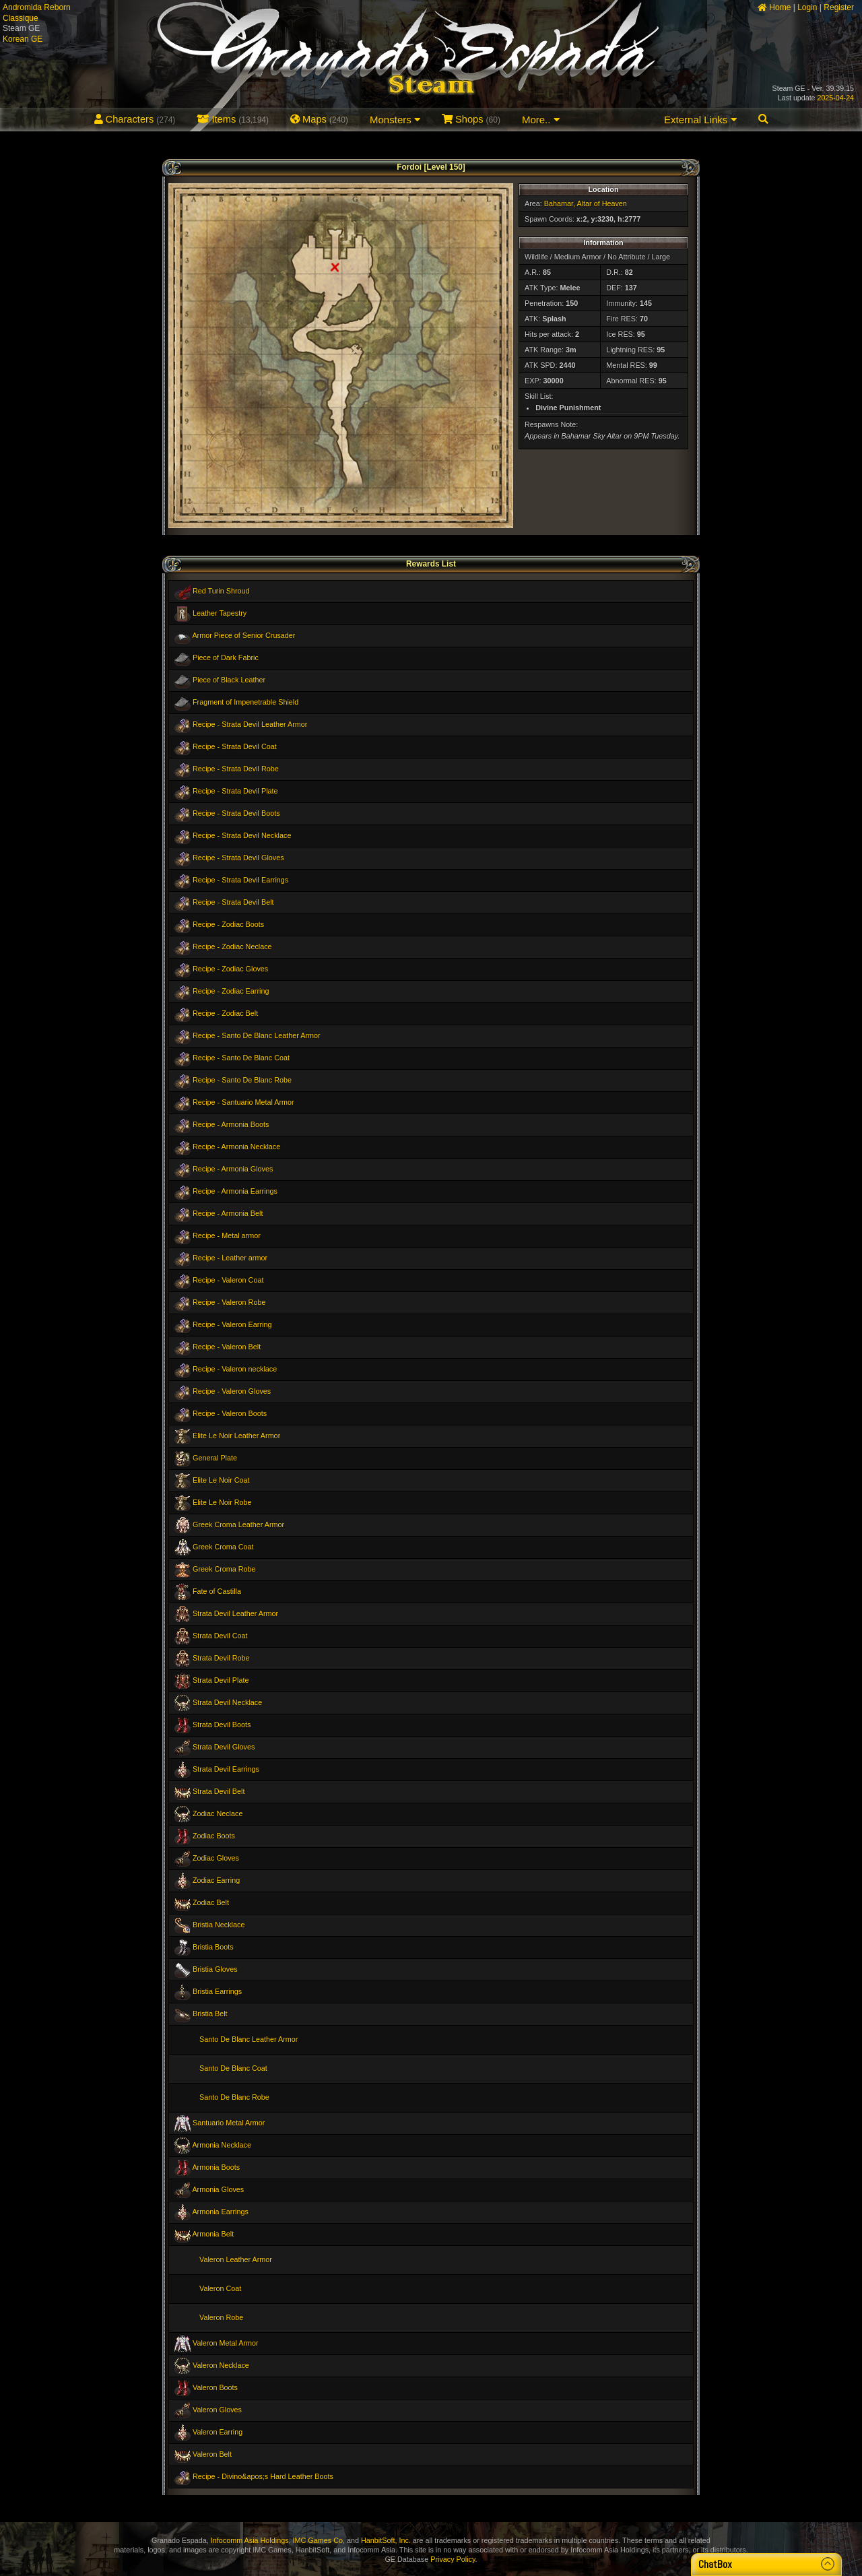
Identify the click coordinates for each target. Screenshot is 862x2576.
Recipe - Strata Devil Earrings (240, 880)
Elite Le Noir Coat (221, 1480)
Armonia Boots (216, 2167)
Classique (20, 18)
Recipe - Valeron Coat (228, 1280)
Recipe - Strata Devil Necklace (242, 835)
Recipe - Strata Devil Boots (236, 813)
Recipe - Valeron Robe (229, 1302)
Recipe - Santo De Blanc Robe (242, 1080)
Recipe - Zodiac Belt (225, 1013)
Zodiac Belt (211, 1902)
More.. (541, 119)
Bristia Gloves (215, 1969)
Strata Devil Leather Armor (235, 1613)
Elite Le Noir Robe (222, 1502)
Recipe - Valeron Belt (227, 1347)
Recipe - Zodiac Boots (228, 924)
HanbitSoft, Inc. (386, 2540)
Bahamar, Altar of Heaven (585, 203)
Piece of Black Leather (229, 680)
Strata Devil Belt (218, 1791)
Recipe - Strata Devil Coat (235, 746)
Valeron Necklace (221, 2365)
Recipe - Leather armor (230, 1258)
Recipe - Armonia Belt (228, 1213)
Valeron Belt (212, 2454)
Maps (319, 119)
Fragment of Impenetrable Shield (245, 702)
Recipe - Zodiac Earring (231, 991)
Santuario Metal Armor (229, 2123)
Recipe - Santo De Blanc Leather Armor (257, 1035)
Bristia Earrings (217, 1991)
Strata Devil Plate (220, 1680)
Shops (471, 119)
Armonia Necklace (221, 2145)
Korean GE (22, 39)
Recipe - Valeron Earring (232, 1324)
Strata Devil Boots (222, 1724)
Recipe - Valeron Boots (230, 1413)
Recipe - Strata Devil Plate (235, 791)
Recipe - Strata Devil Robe (236, 769)
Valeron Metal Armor (226, 2343)
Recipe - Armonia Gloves (233, 1169)
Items (233, 119)
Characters (135, 119)
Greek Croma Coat (223, 1547)
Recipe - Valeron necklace (235, 1369)
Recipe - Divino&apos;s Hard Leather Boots (263, 2476)
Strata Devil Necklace (227, 1702)
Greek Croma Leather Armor (238, 1524)
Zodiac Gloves (216, 1858)
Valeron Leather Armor (235, 2259)
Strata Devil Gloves (224, 1747)
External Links (700, 119)
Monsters (395, 119)
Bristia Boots (213, 1947)
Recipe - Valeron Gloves (232, 1391)
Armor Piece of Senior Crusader (243, 635)
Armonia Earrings (220, 2212)
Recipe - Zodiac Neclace (232, 946)
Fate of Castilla (217, 1591)
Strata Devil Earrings (226, 1769)
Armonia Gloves (218, 2189)
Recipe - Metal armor (227, 1235)
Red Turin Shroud (221, 591)
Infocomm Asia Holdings (250, 2540)
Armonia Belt (213, 2234)
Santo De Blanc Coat (233, 2068)
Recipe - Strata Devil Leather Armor (250, 724)
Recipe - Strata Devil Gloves (238, 858)
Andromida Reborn (37, 7)
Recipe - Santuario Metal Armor (243, 1102)
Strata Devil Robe (221, 1658)
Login (807, 7)
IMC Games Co (318, 2540)
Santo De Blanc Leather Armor (248, 2039)
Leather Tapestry (219, 613)
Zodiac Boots (214, 1836)
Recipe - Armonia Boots (231, 1124)
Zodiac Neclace (217, 1813)
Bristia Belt (210, 2013)
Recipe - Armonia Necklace (236, 1146)
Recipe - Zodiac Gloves (230, 969)
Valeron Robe (221, 2317)
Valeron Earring (217, 2432)
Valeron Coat (220, 2288)
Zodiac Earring (216, 1880)
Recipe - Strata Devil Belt (233, 902)
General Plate (215, 1458)
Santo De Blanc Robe (234, 2097)
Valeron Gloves (217, 2410)
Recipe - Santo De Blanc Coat (241, 1058)
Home (774, 7)
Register (839, 7)
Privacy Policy (452, 2559)
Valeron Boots (215, 2387)
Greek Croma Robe (224, 1569)
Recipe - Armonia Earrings (235, 1191)
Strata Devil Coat (220, 1636)
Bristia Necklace (218, 1925)
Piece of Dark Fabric (226, 657)
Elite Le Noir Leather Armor (236, 1435)
